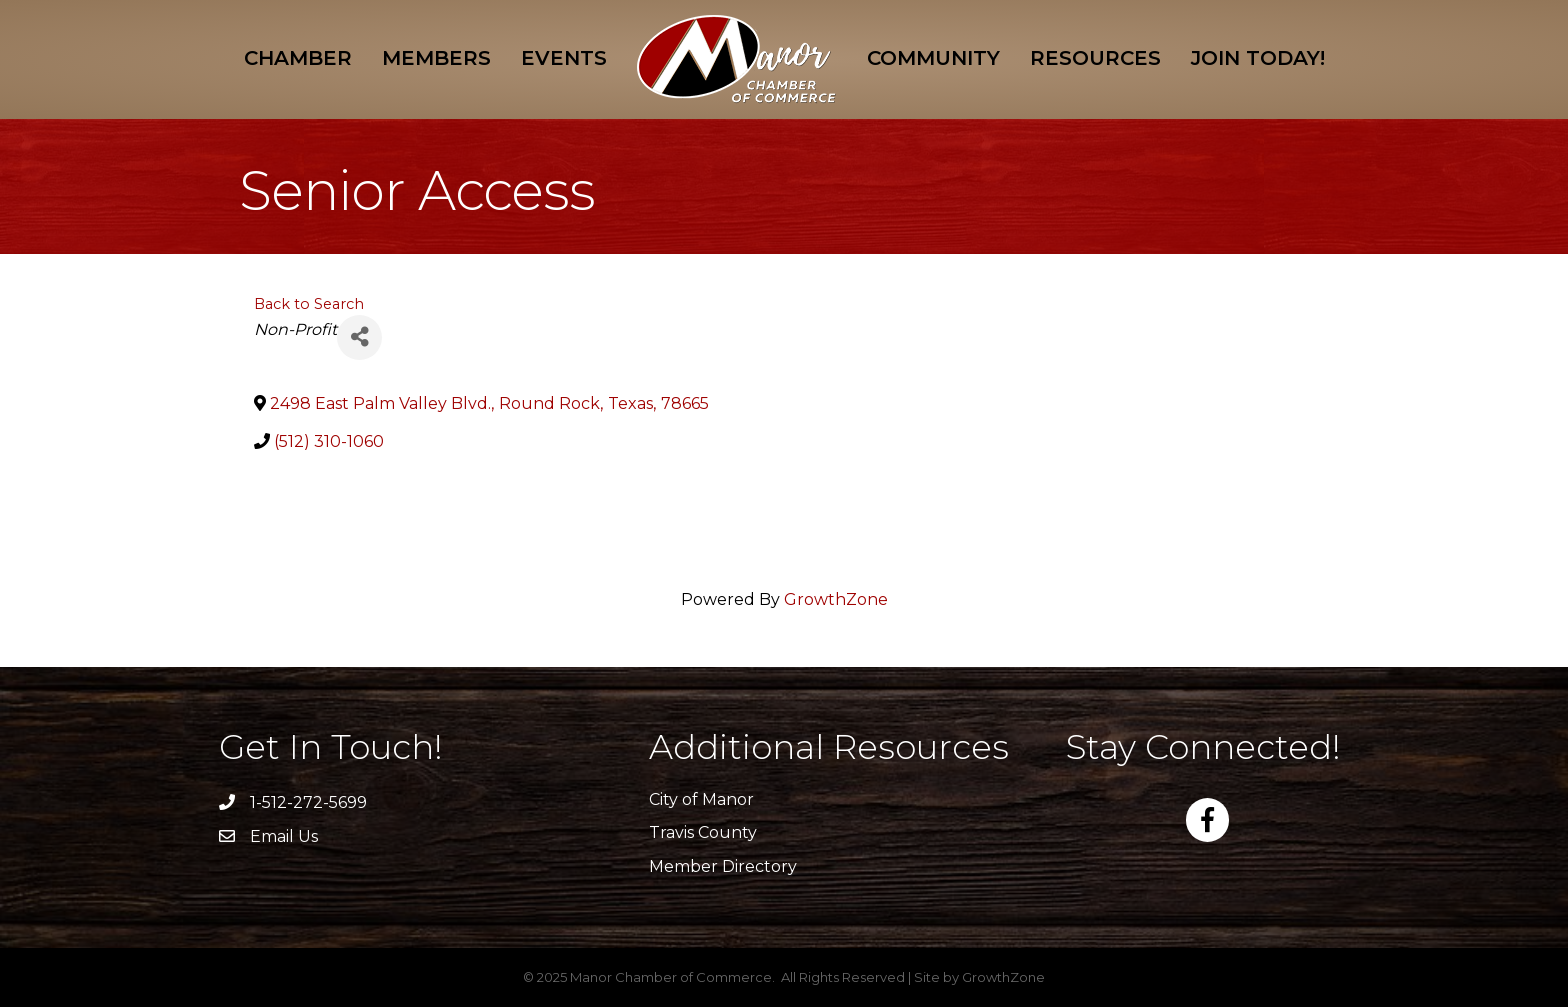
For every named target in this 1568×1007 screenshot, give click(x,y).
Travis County (703, 832)
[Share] (359, 337)
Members (436, 58)
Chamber (298, 58)
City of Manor (701, 799)
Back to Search (309, 304)
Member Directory (723, 866)
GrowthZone (836, 599)
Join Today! (1258, 58)
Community (933, 58)
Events (564, 58)
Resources (1095, 58)
